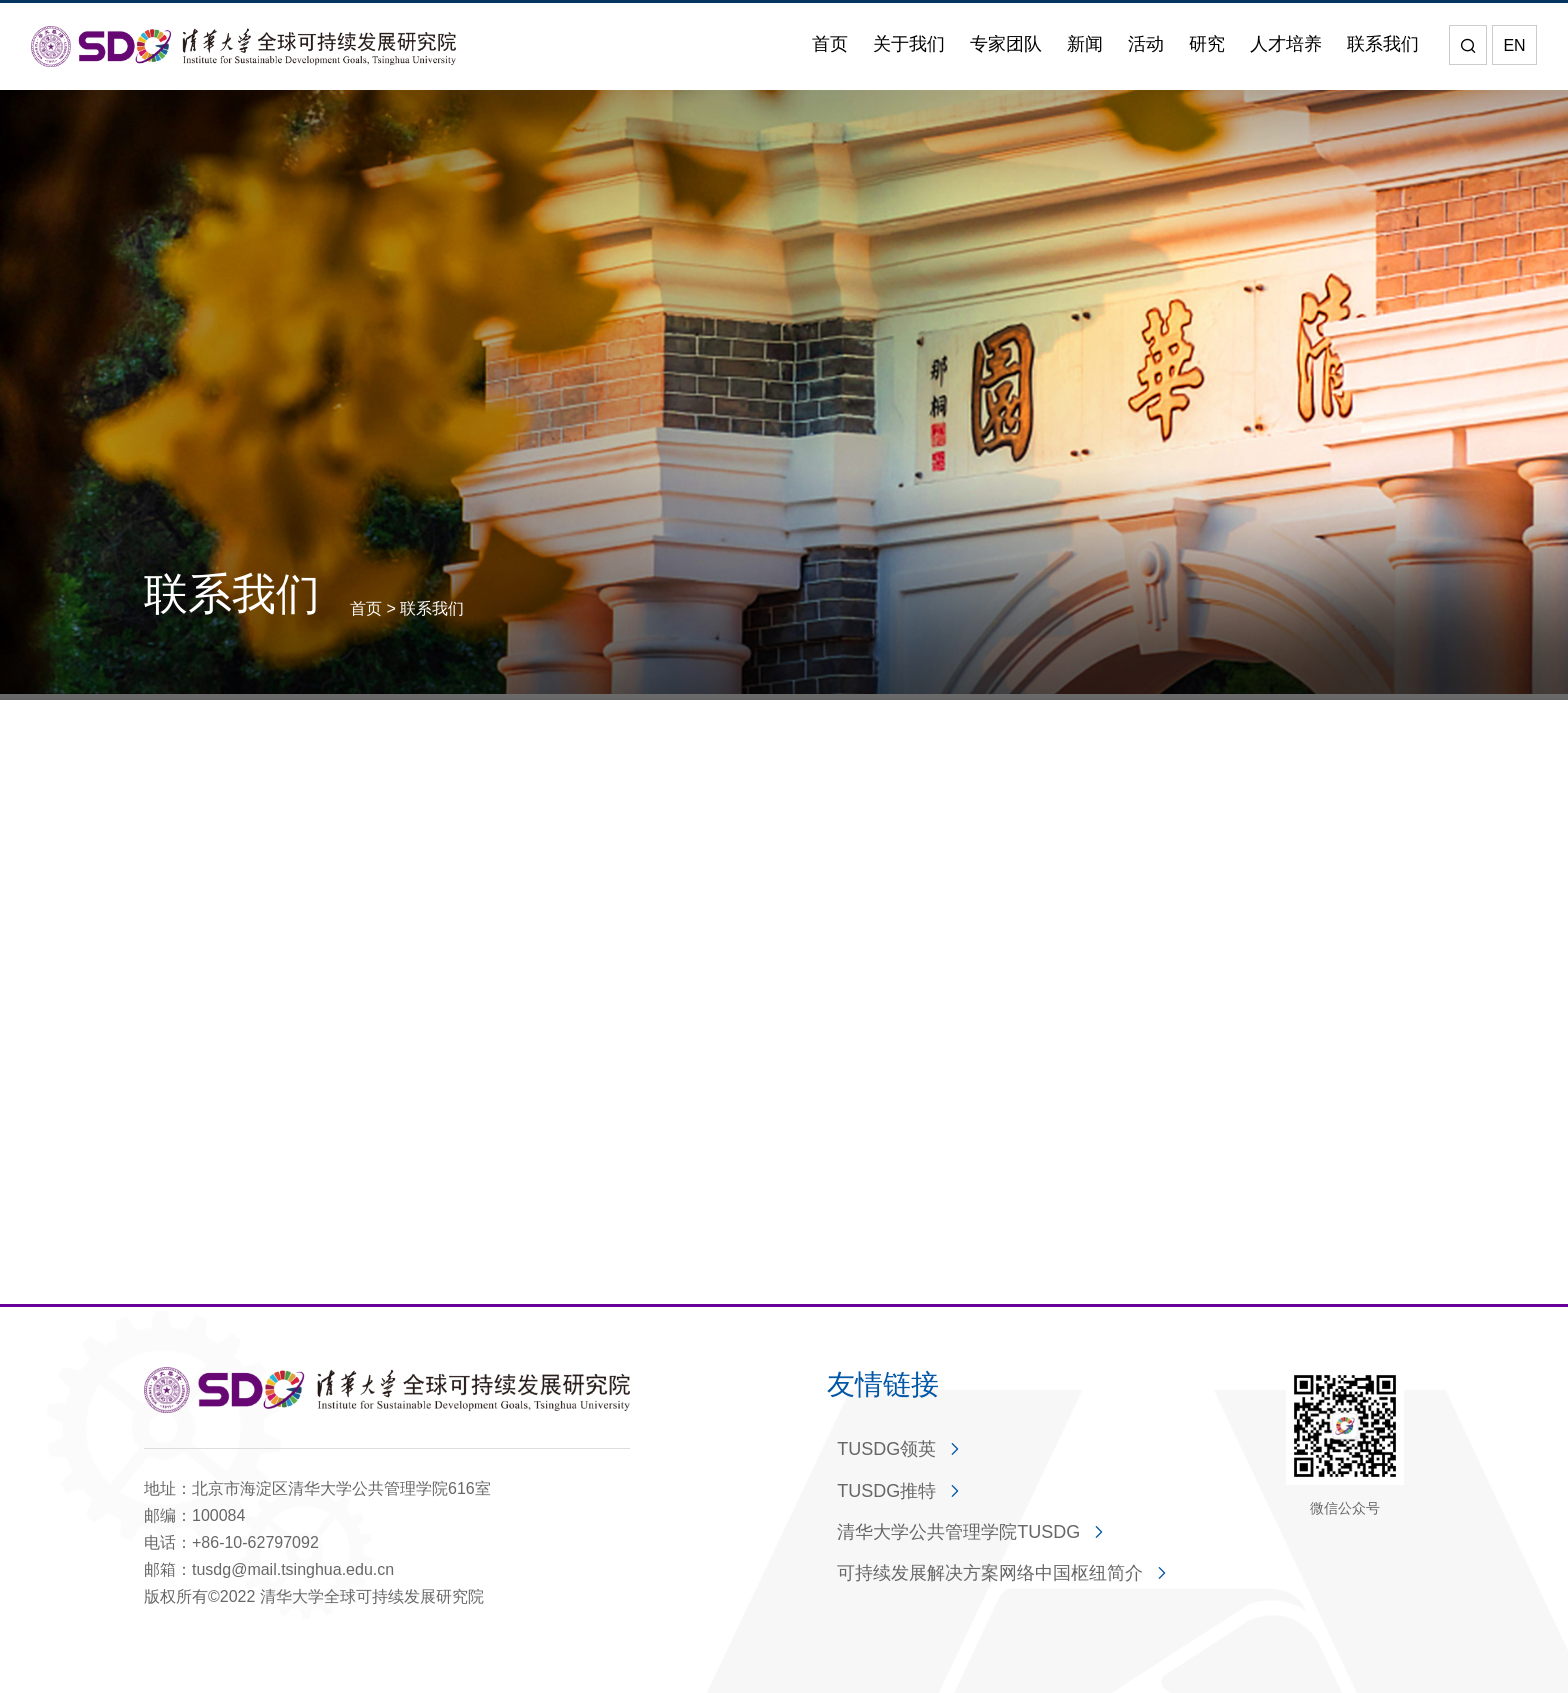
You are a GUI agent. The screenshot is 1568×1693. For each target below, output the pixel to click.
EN (1514, 45)
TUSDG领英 (886, 1449)
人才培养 (1286, 44)
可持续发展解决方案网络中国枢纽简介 (990, 1573)
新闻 (1085, 44)
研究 (1207, 44)
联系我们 (1383, 44)
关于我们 (909, 44)
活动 (1146, 44)
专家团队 (1006, 44)
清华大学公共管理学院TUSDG (958, 1532)
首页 (830, 44)
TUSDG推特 (886, 1491)
